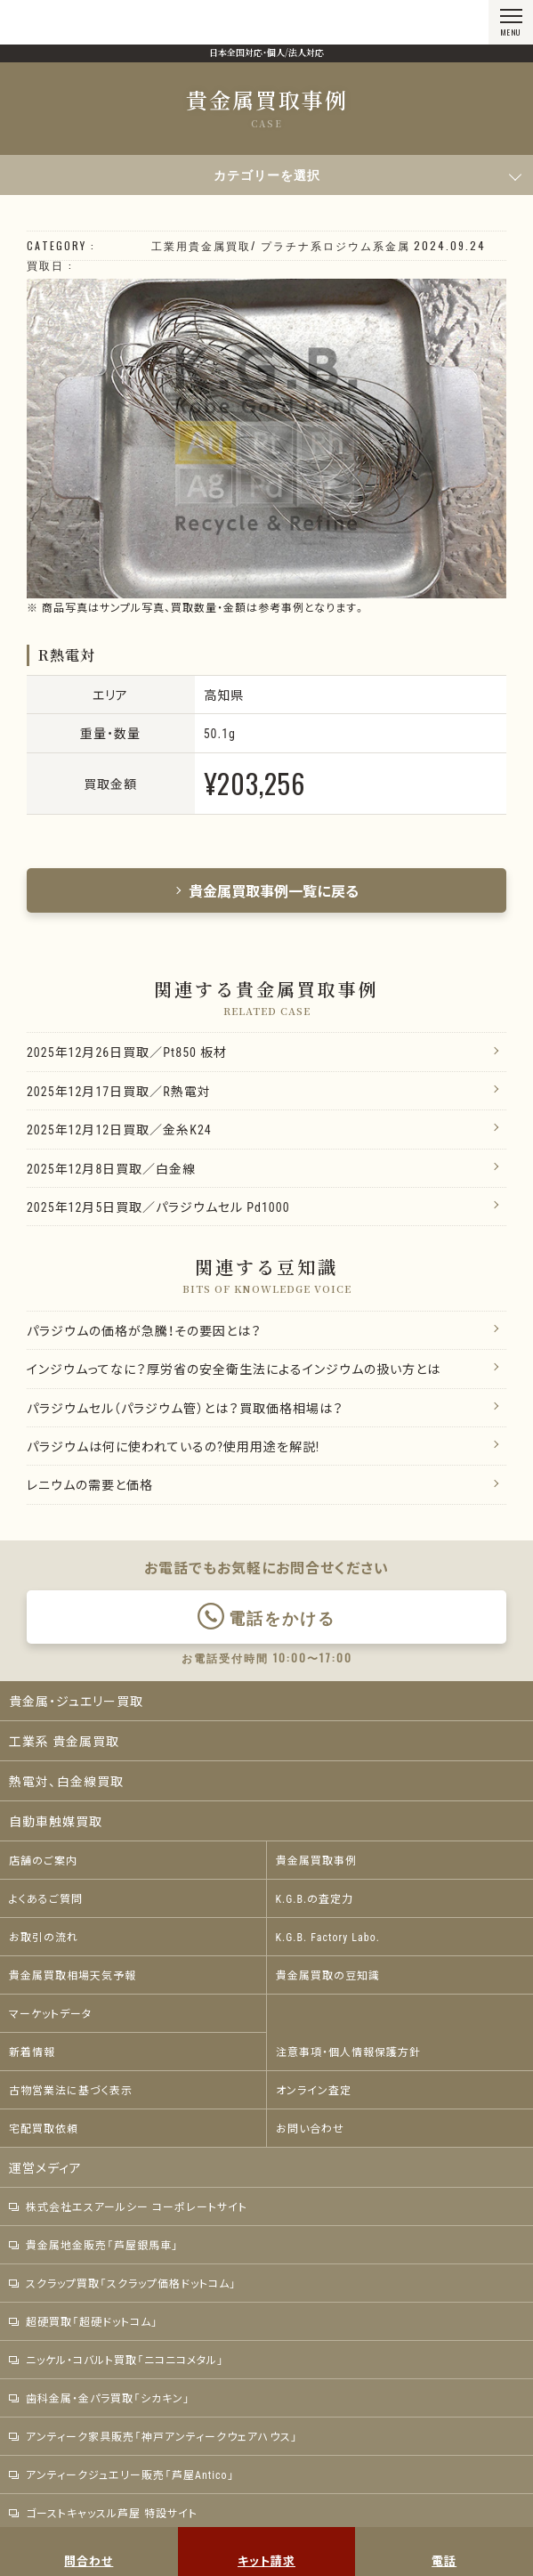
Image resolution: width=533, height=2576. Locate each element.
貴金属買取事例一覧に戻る (266, 890)
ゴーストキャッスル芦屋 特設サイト (103, 2513)
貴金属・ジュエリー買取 (76, 1701)
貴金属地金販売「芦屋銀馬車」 (94, 2245)
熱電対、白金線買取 (66, 1781)
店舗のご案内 (43, 1860)
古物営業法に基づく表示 (71, 2090)
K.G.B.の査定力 (315, 1898)
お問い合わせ (310, 2128)
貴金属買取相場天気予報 (72, 1975)
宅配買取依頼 (43, 2128)
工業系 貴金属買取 (64, 1741)
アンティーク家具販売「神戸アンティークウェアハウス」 (153, 2436)
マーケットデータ (50, 2013)
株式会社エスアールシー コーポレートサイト (128, 2206)
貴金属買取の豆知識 (328, 1975)
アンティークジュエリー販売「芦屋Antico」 (122, 2474)
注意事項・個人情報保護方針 (348, 2052)
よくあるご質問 (46, 1898)
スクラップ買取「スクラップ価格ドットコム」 (123, 2283)
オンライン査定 (313, 2090)
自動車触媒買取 (55, 1821)
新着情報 (32, 2052)
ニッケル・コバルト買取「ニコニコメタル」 (116, 2360)
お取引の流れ (43, 1937)
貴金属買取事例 (316, 1860)
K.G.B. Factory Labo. (328, 1937)
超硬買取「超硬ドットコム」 (83, 2321)
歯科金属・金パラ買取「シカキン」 (99, 2398)
